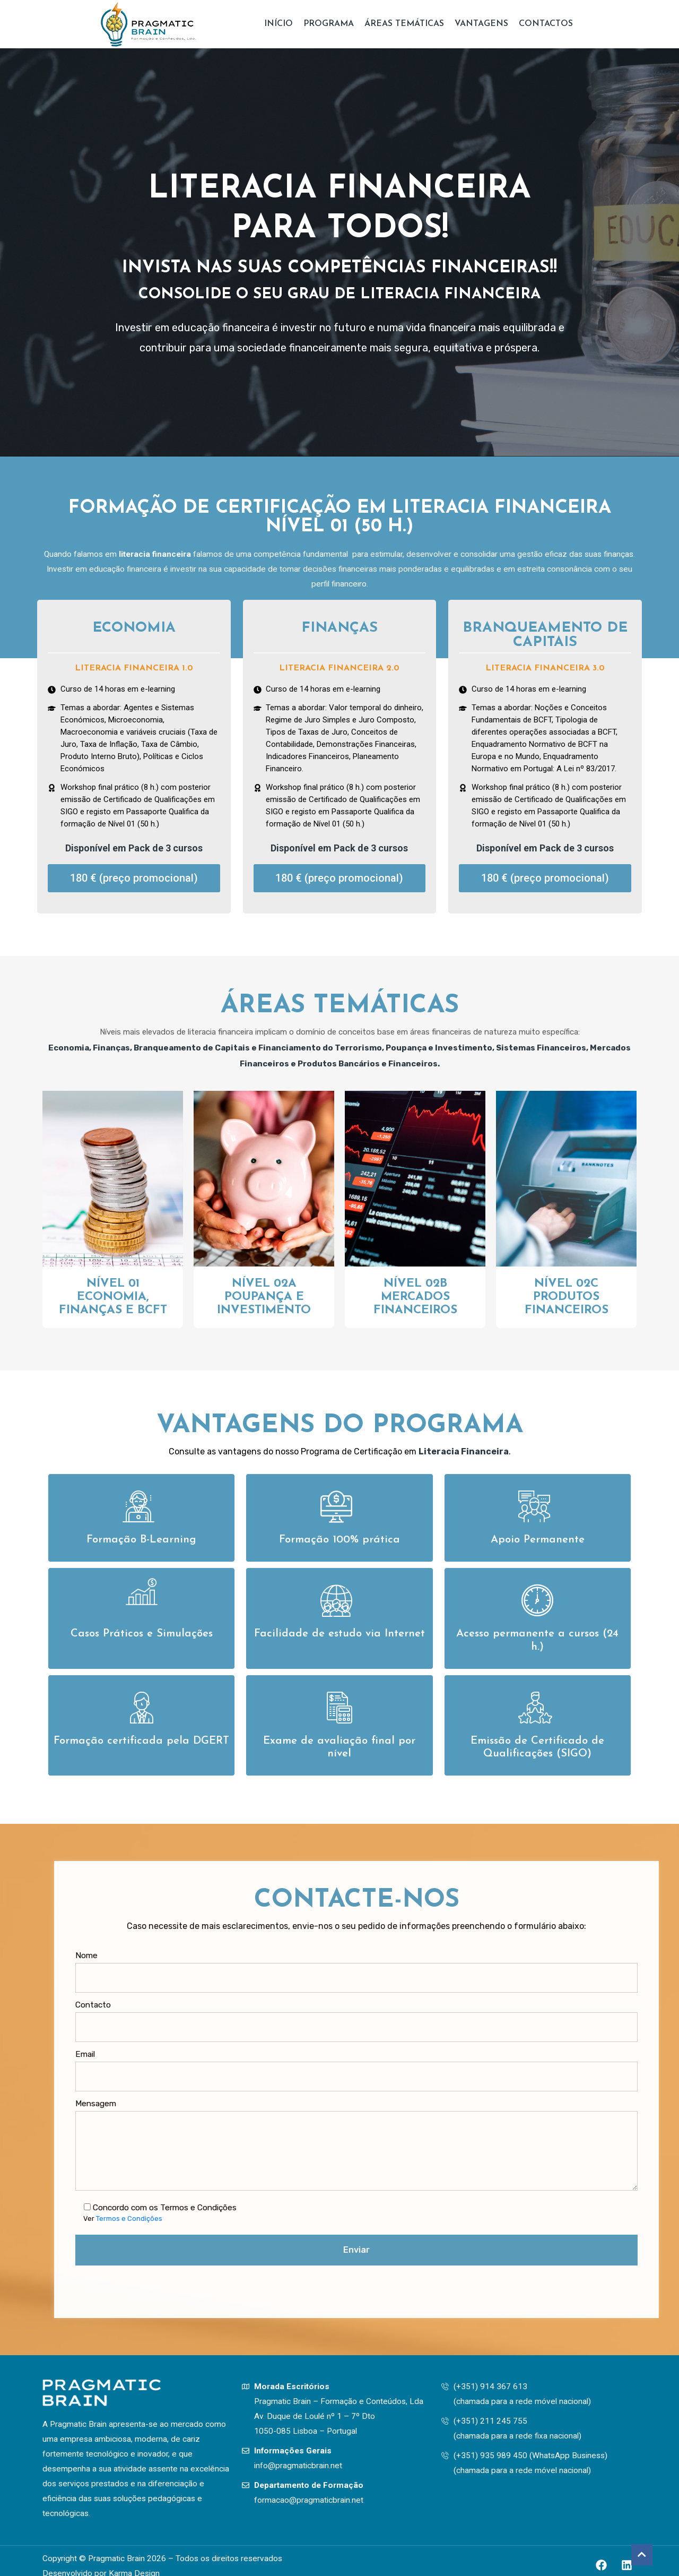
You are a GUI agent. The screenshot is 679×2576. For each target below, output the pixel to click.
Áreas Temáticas (404, 24)
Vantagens (481, 24)
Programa (328, 24)
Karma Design (134, 2565)
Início (278, 24)
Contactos (546, 24)
